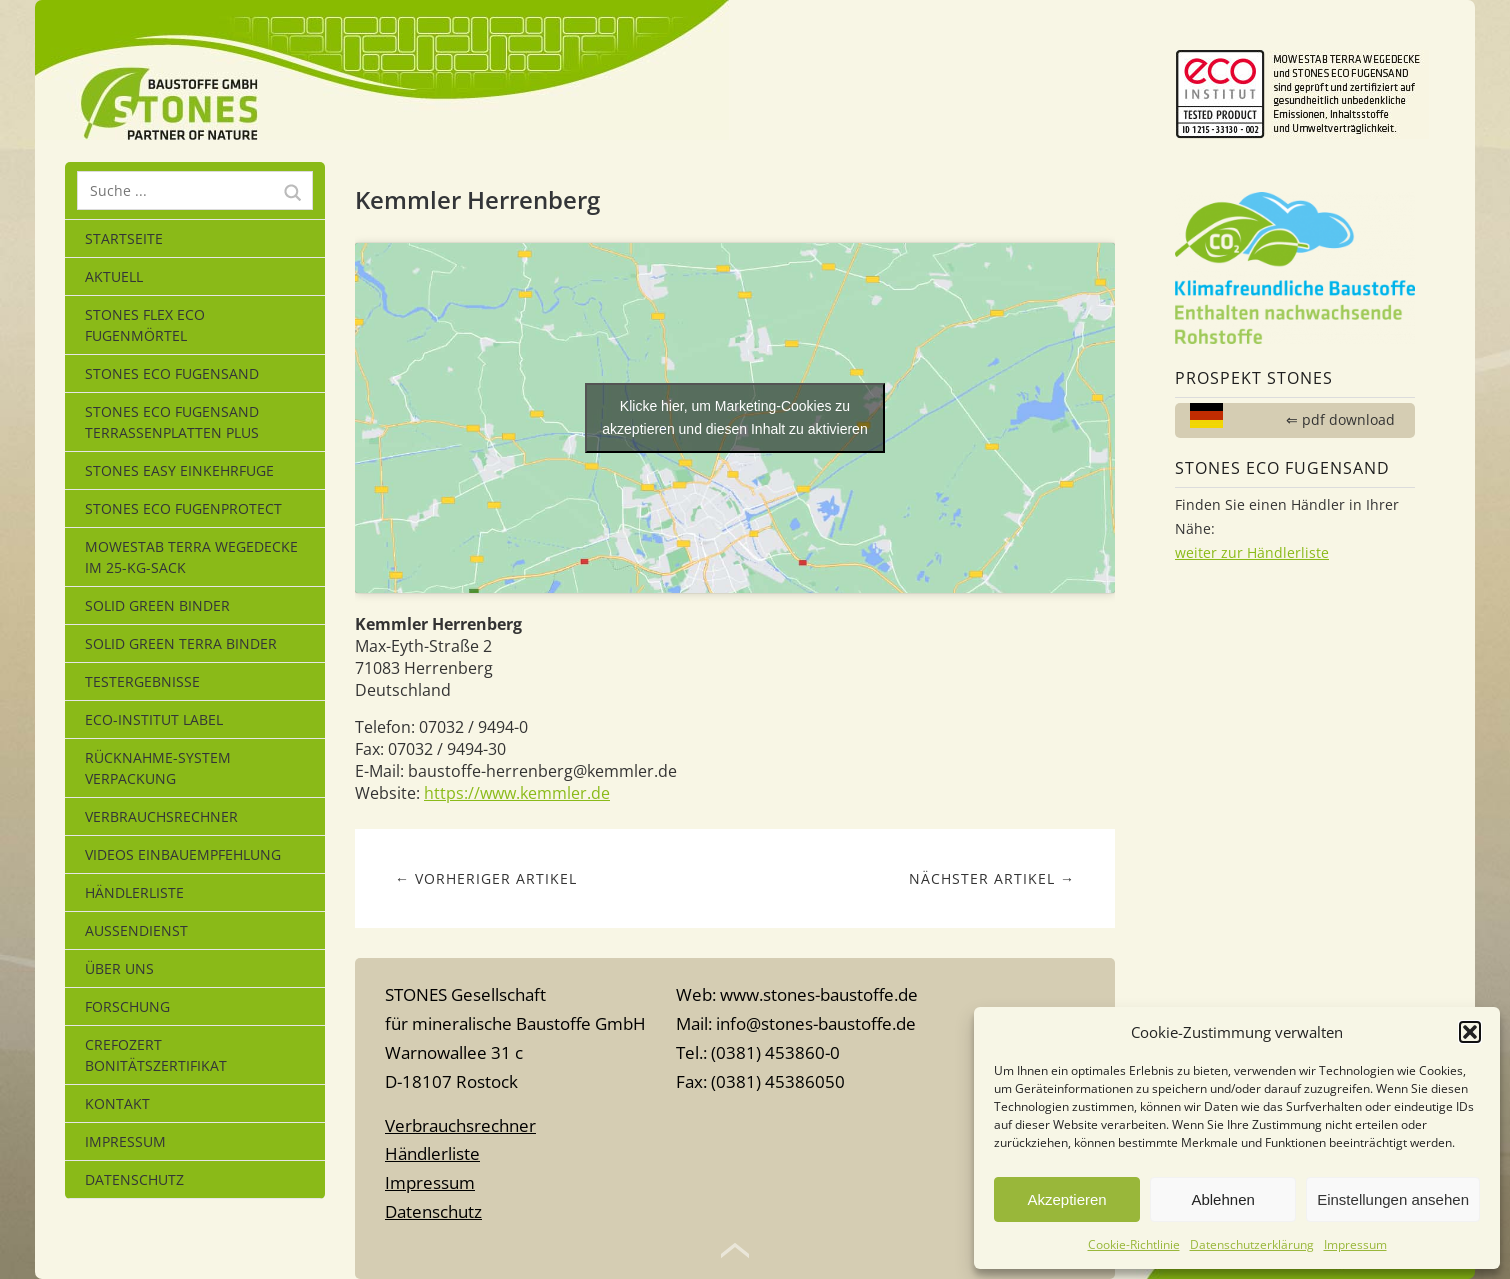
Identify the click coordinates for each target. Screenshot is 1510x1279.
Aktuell (114, 276)
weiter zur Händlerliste (1252, 552)
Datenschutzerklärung (1252, 1244)
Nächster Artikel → (992, 878)
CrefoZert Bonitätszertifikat (156, 1055)
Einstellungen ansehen (1393, 1199)
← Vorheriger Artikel (486, 878)
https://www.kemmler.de (517, 793)
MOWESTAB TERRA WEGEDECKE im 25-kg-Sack (191, 557)
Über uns (119, 968)
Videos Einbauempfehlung (183, 854)
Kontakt (117, 1103)
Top (735, 1251)
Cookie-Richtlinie (1134, 1244)
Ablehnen (1222, 1199)
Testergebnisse (142, 681)
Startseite (124, 238)
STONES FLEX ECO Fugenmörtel (145, 325)
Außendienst (136, 930)
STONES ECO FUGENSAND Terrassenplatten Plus (172, 422)
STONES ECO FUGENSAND (172, 373)
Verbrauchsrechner (161, 816)
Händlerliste (134, 892)
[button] (1470, 1032)
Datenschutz (134, 1179)
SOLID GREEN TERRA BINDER (181, 643)
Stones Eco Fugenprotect (183, 508)
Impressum (1355, 1244)
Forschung (127, 1006)
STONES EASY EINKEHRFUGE (179, 470)
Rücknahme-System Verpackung (158, 768)
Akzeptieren (1066, 1199)
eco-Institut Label (154, 719)
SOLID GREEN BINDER (157, 605)
